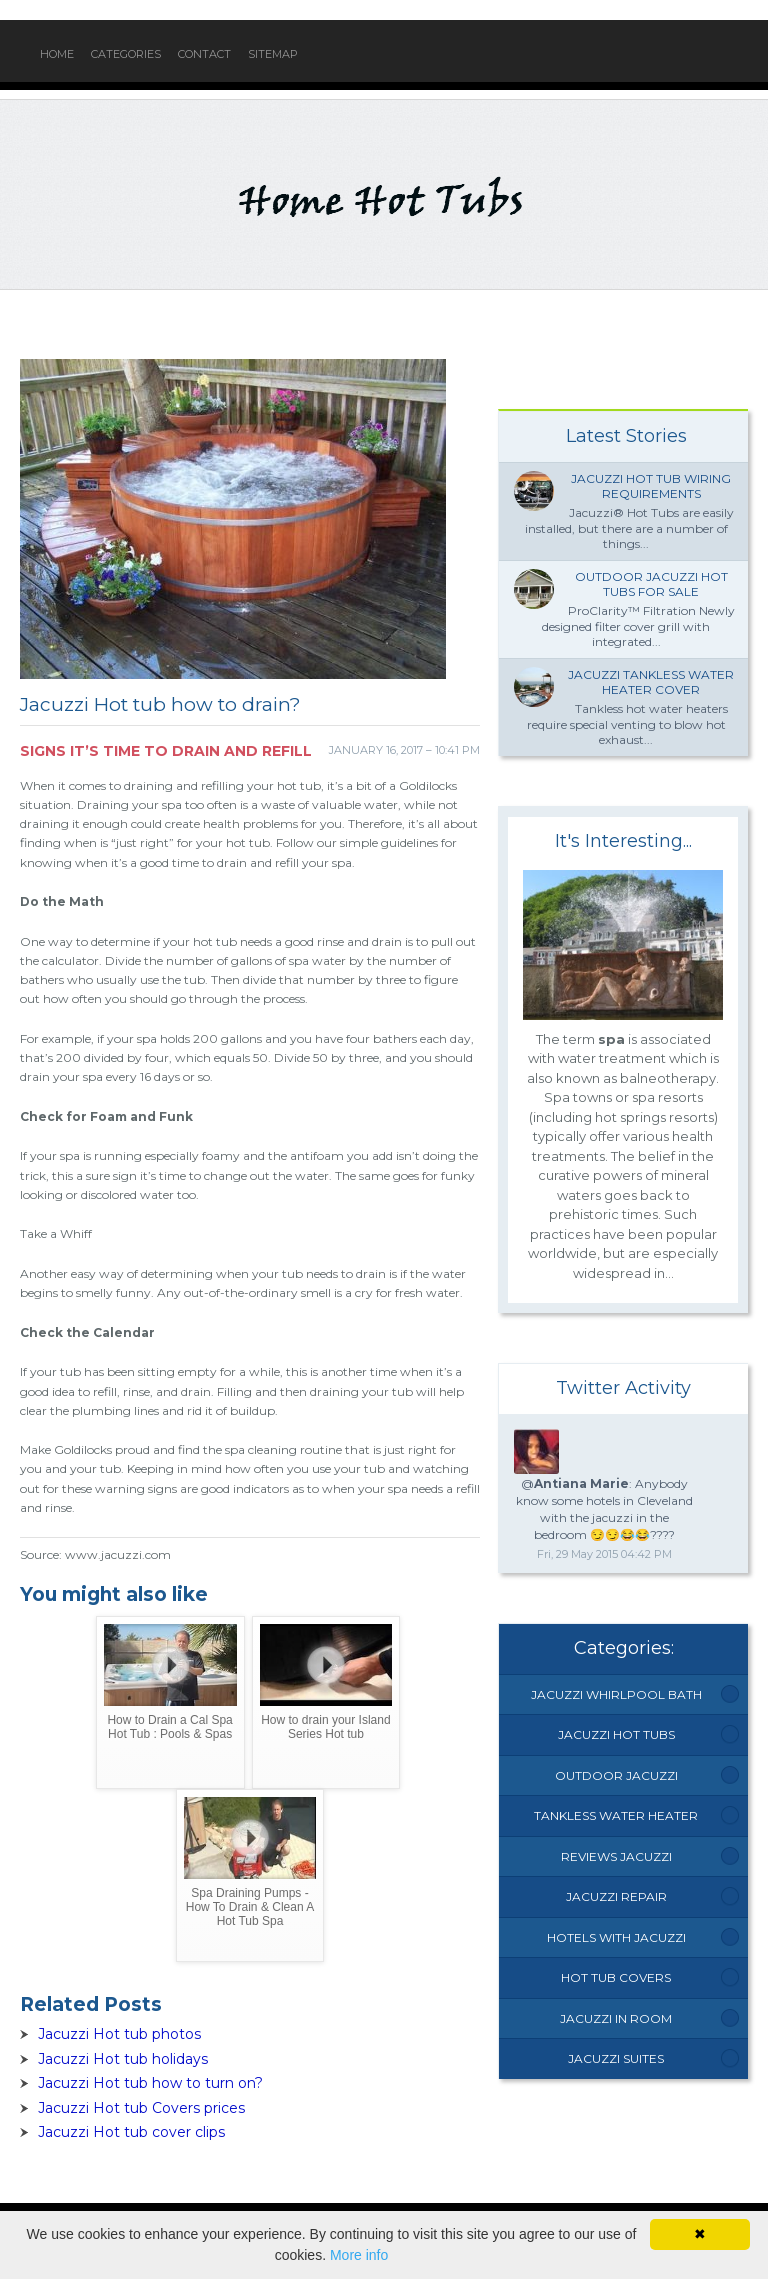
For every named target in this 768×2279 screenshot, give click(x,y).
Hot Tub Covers (616, 1977)
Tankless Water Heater (616, 1815)
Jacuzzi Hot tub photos (119, 2034)
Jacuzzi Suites (616, 2058)
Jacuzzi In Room (616, 2018)
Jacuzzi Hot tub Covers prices (141, 2108)
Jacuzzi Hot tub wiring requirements (651, 486)
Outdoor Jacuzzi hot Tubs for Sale (651, 584)
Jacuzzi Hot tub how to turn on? (150, 2083)
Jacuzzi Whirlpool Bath (616, 1694)
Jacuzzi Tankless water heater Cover (651, 682)
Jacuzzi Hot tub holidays (123, 2059)
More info (359, 2255)
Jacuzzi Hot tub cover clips (131, 2132)
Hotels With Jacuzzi (616, 1937)
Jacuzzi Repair (616, 1896)
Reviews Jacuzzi (616, 1856)
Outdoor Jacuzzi (616, 1775)
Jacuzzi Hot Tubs (616, 1734)
